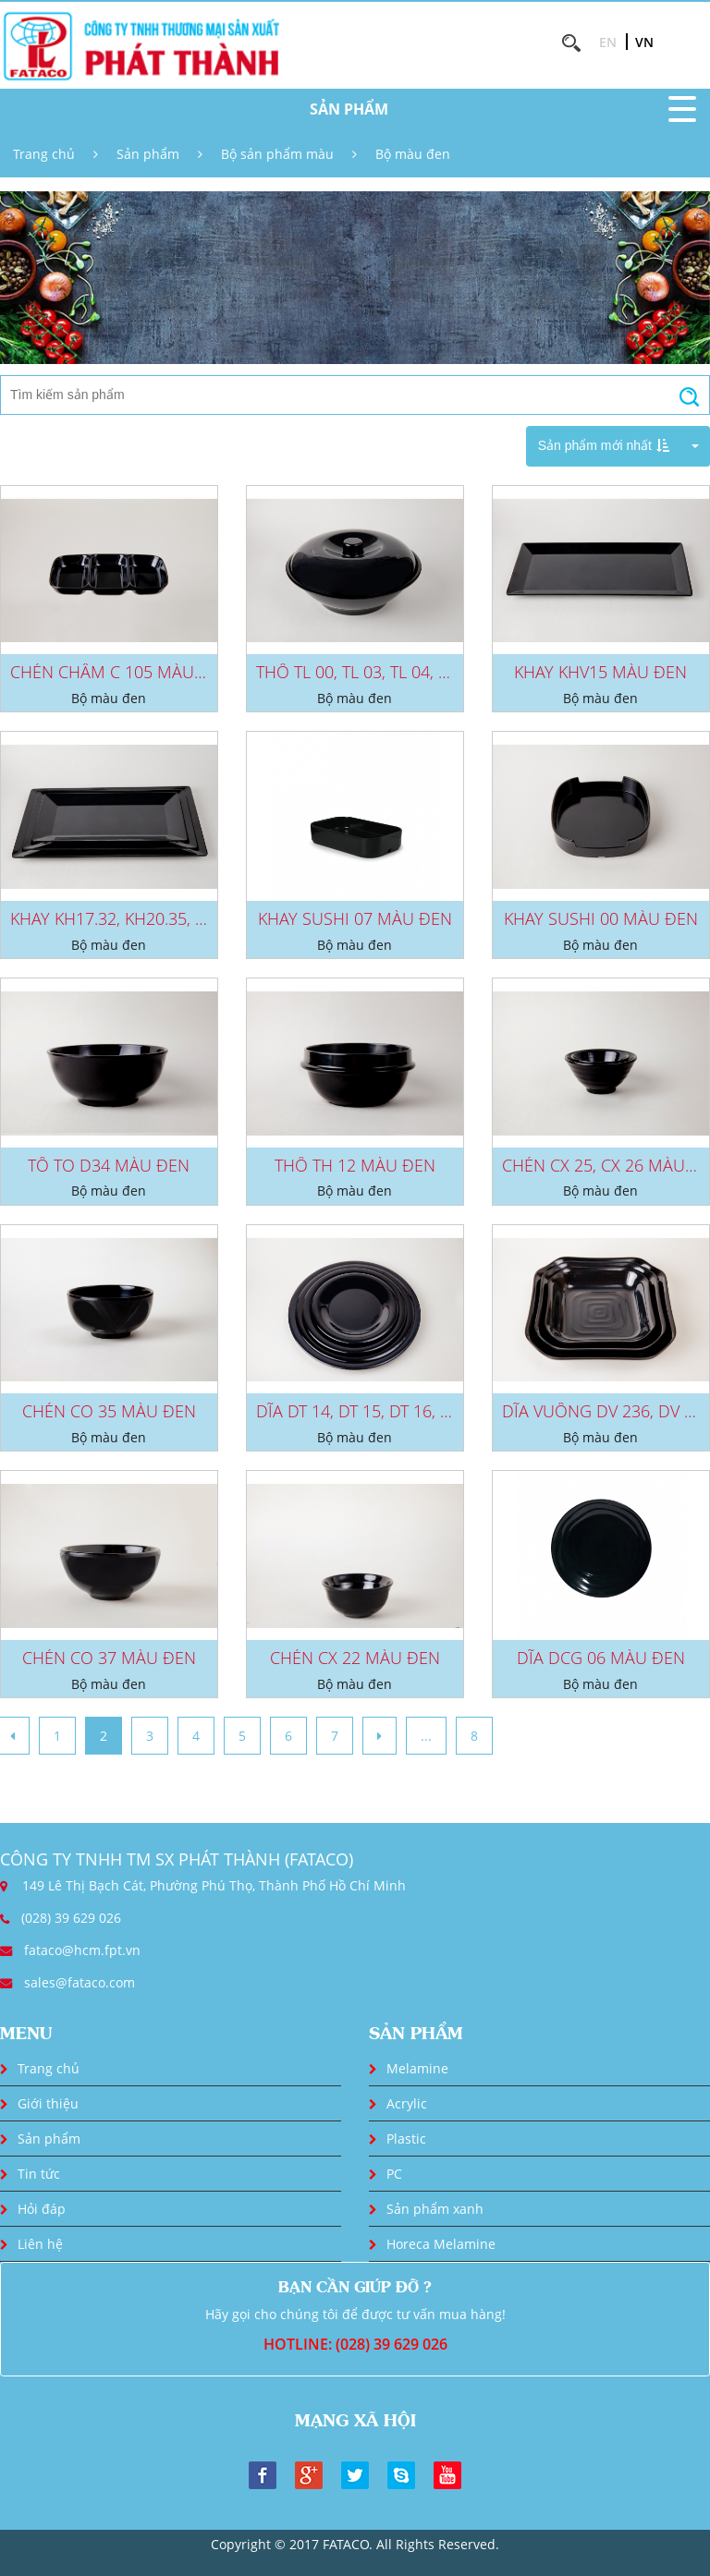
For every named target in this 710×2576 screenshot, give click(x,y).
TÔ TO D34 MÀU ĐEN (109, 1165)
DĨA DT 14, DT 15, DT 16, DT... (363, 1411)
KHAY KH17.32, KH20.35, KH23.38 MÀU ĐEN (173, 918)
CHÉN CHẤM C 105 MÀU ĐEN (121, 672)
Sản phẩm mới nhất (603, 445)
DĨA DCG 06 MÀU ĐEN (601, 1657)
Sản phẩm (147, 154)
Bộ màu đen (412, 154)
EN (608, 42)
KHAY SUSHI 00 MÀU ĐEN (601, 918)
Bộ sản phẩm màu (277, 154)
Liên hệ (40, 2244)
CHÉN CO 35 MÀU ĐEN (109, 1411)
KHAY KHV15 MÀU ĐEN (600, 672)
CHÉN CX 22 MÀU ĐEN (355, 1657)
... (426, 1735)
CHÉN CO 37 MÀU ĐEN (109, 1657)
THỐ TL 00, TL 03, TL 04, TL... (361, 672)
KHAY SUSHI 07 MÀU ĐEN (355, 918)
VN (644, 42)
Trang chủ (44, 154)
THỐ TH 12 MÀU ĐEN (355, 1165)
